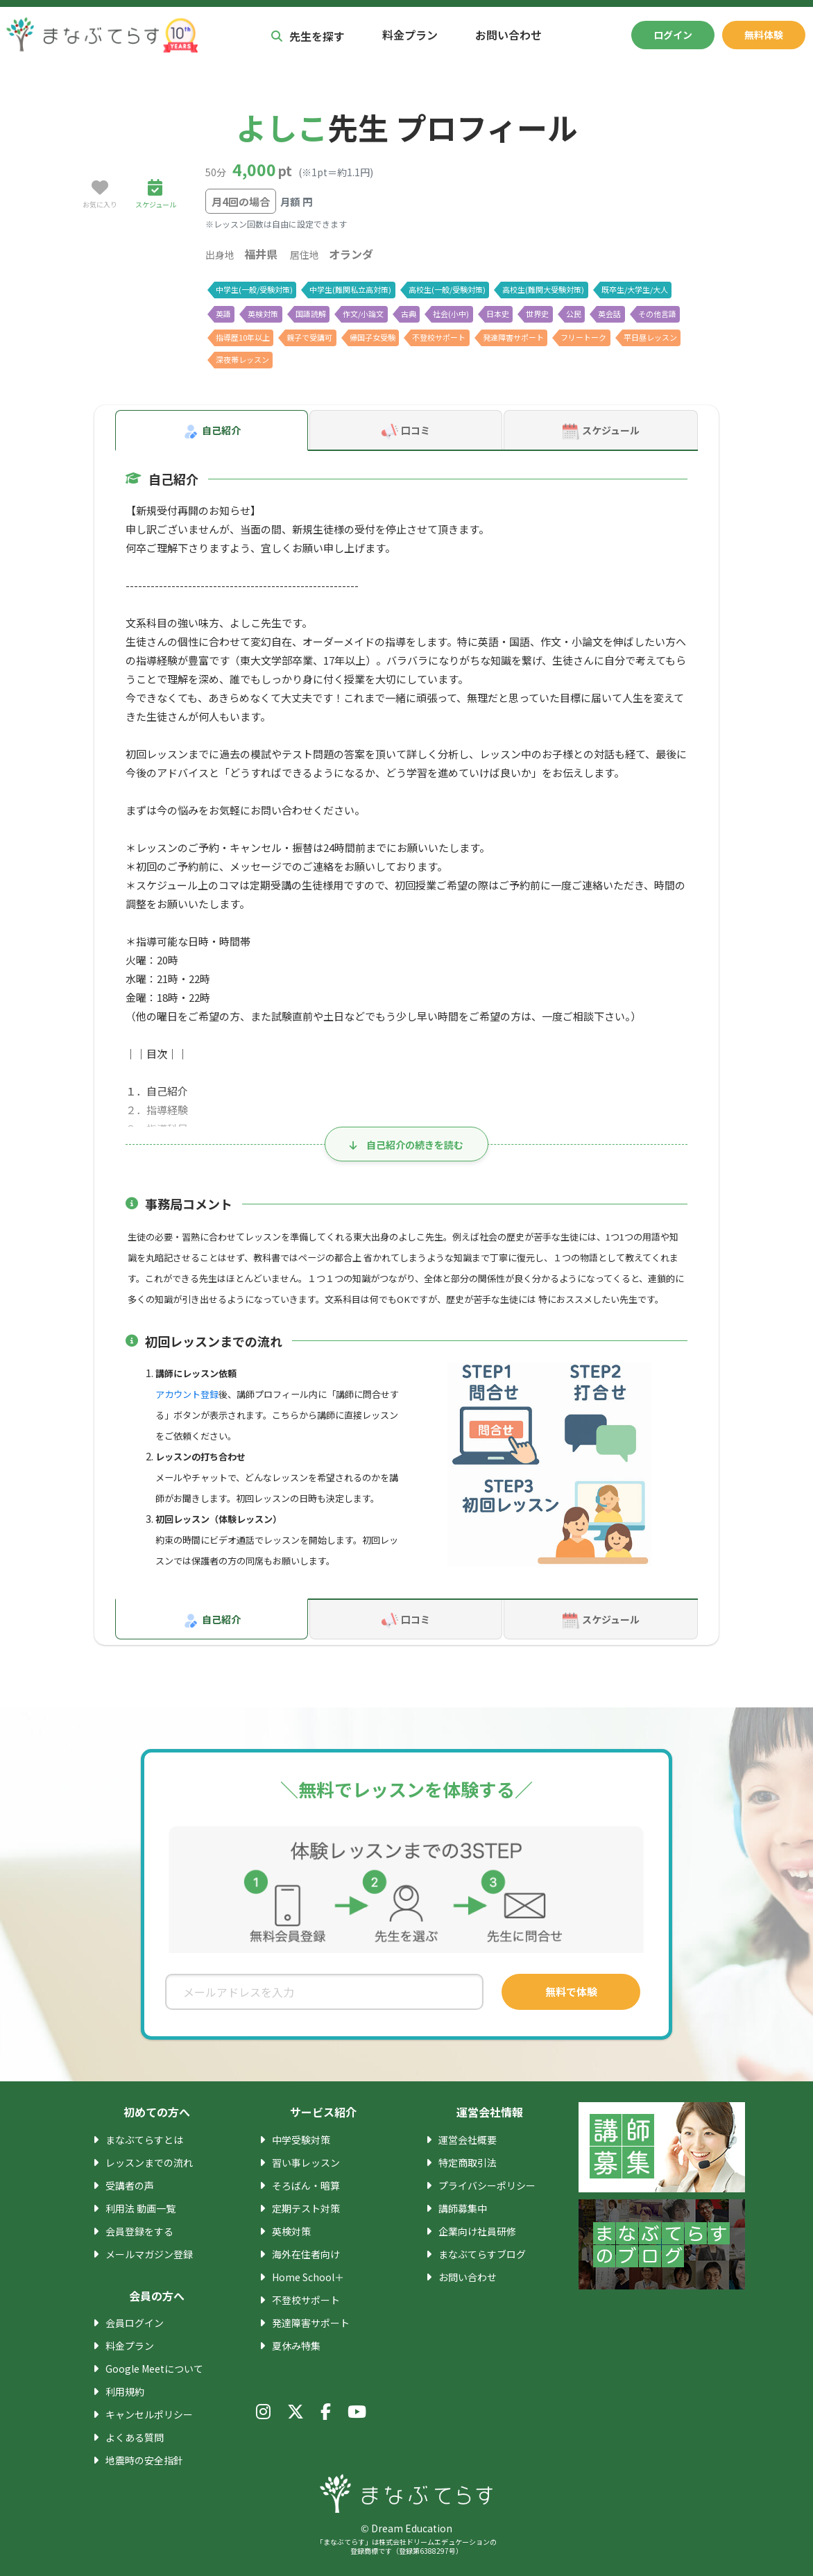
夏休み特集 (296, 2346)
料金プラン (410, 34)
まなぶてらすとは (144, 2140)
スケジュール (601, 431)
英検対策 (263, 313)
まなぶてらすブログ (482, 2254)
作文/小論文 (363, 313)
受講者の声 (129, 2185)
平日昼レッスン (650, 337)
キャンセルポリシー (149, 2414)
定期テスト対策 (306, 2208)
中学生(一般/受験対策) (254, 289)
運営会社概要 (467, 2140)
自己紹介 (211, 431)
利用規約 (124, 2391)
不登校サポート (438, 337)
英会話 (609, 313)
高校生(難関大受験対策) (543, 289)
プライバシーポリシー (487, 2185)
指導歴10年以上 (243, 337)
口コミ (406, 431)
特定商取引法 (467, 2162)
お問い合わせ (508, 34)
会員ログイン (134, 2323)
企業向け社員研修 (477, 2231)
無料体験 (763, 35)
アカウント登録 (187, 1394)
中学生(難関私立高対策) (350, 289)
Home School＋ (308, 2277)
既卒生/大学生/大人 (634, 289)
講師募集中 (462, 2208)
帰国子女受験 (372, 337)
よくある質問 (134, 2437)
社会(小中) (451, 313)
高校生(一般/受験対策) (447, 289)
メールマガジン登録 (149, 2254)
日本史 (497, 313)
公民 (573, 313)
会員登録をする (139, 2231)
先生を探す (308, 36)
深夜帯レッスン (242, 359)
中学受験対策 (301, 2140)
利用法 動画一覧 (140, 2208)
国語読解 (311, 313)
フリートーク (583, 337)
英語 (223, 313)
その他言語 (657, 313)
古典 (408, 313)
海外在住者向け (306, 2254)
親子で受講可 (309, 337)
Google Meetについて (154, 2368)
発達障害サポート (513, 337)
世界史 (537, 313)
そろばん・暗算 (306, 2185)
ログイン (672, 35)
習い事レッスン (306, 2162)
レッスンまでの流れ (149, 2162)
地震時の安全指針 (144, 2460)
